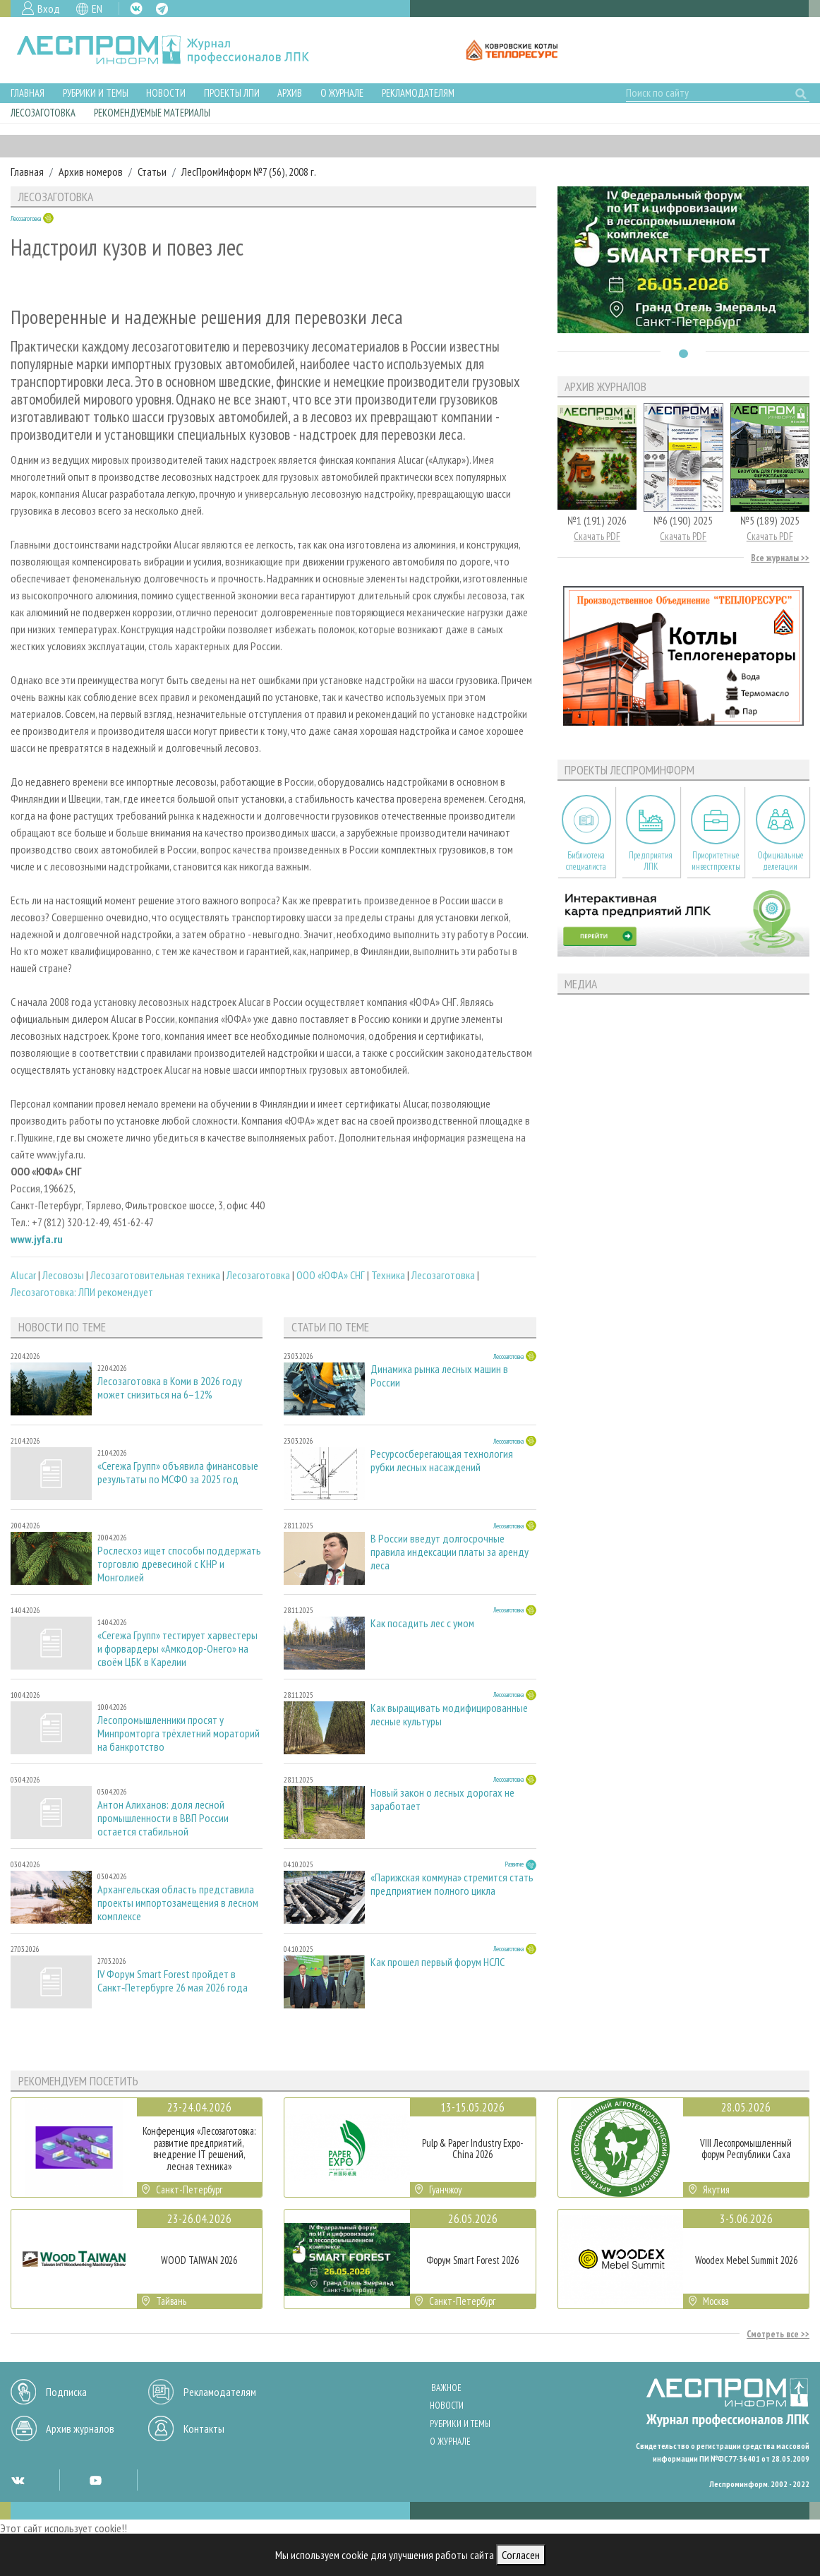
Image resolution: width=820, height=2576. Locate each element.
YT (95, 2480)
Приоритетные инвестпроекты (716, 860)
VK (136, 8)
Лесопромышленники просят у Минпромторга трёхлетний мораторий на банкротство (178, 1733)
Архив (289, 93)
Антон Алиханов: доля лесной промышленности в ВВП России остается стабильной (163, 1818)
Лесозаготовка (43, 112)
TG (162, 9)
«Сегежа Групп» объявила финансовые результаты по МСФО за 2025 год (177, 1472)
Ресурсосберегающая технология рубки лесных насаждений (441, 1460)
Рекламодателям (418, 93)
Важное (446, 2388)
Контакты (203, 2428)
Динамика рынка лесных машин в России (439, 1375)
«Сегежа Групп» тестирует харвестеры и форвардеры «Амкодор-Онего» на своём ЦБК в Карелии (177, 1649)
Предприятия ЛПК (651, 860)
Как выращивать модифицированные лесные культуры (449, 1714)
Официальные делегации (780, 860)
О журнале (341, 93)
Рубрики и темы (95, 93)
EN (97, 8)
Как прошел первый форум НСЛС (437, 1962)
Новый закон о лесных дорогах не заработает (442, 1799)
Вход (48, 8)
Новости (166, 93)
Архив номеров (91, 171)
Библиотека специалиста (586, 860)
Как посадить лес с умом (422, 1623)
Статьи (152, 171)
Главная (27, 93)
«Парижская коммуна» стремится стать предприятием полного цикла (451, 1884)
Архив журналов (80, 2428)
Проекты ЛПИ (232, 93)
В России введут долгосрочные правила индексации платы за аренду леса (449, 1552)
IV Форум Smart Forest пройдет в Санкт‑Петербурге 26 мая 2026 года (172, 1980)
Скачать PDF (597, 536)
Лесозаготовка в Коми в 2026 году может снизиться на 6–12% (169, 1387)
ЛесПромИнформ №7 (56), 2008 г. (248, 171)
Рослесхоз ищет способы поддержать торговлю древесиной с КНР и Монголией (179, 1564)
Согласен (521, 2555)
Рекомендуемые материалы (152, 112)
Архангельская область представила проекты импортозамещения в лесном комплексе (177, 1903)
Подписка (66, 2392)
